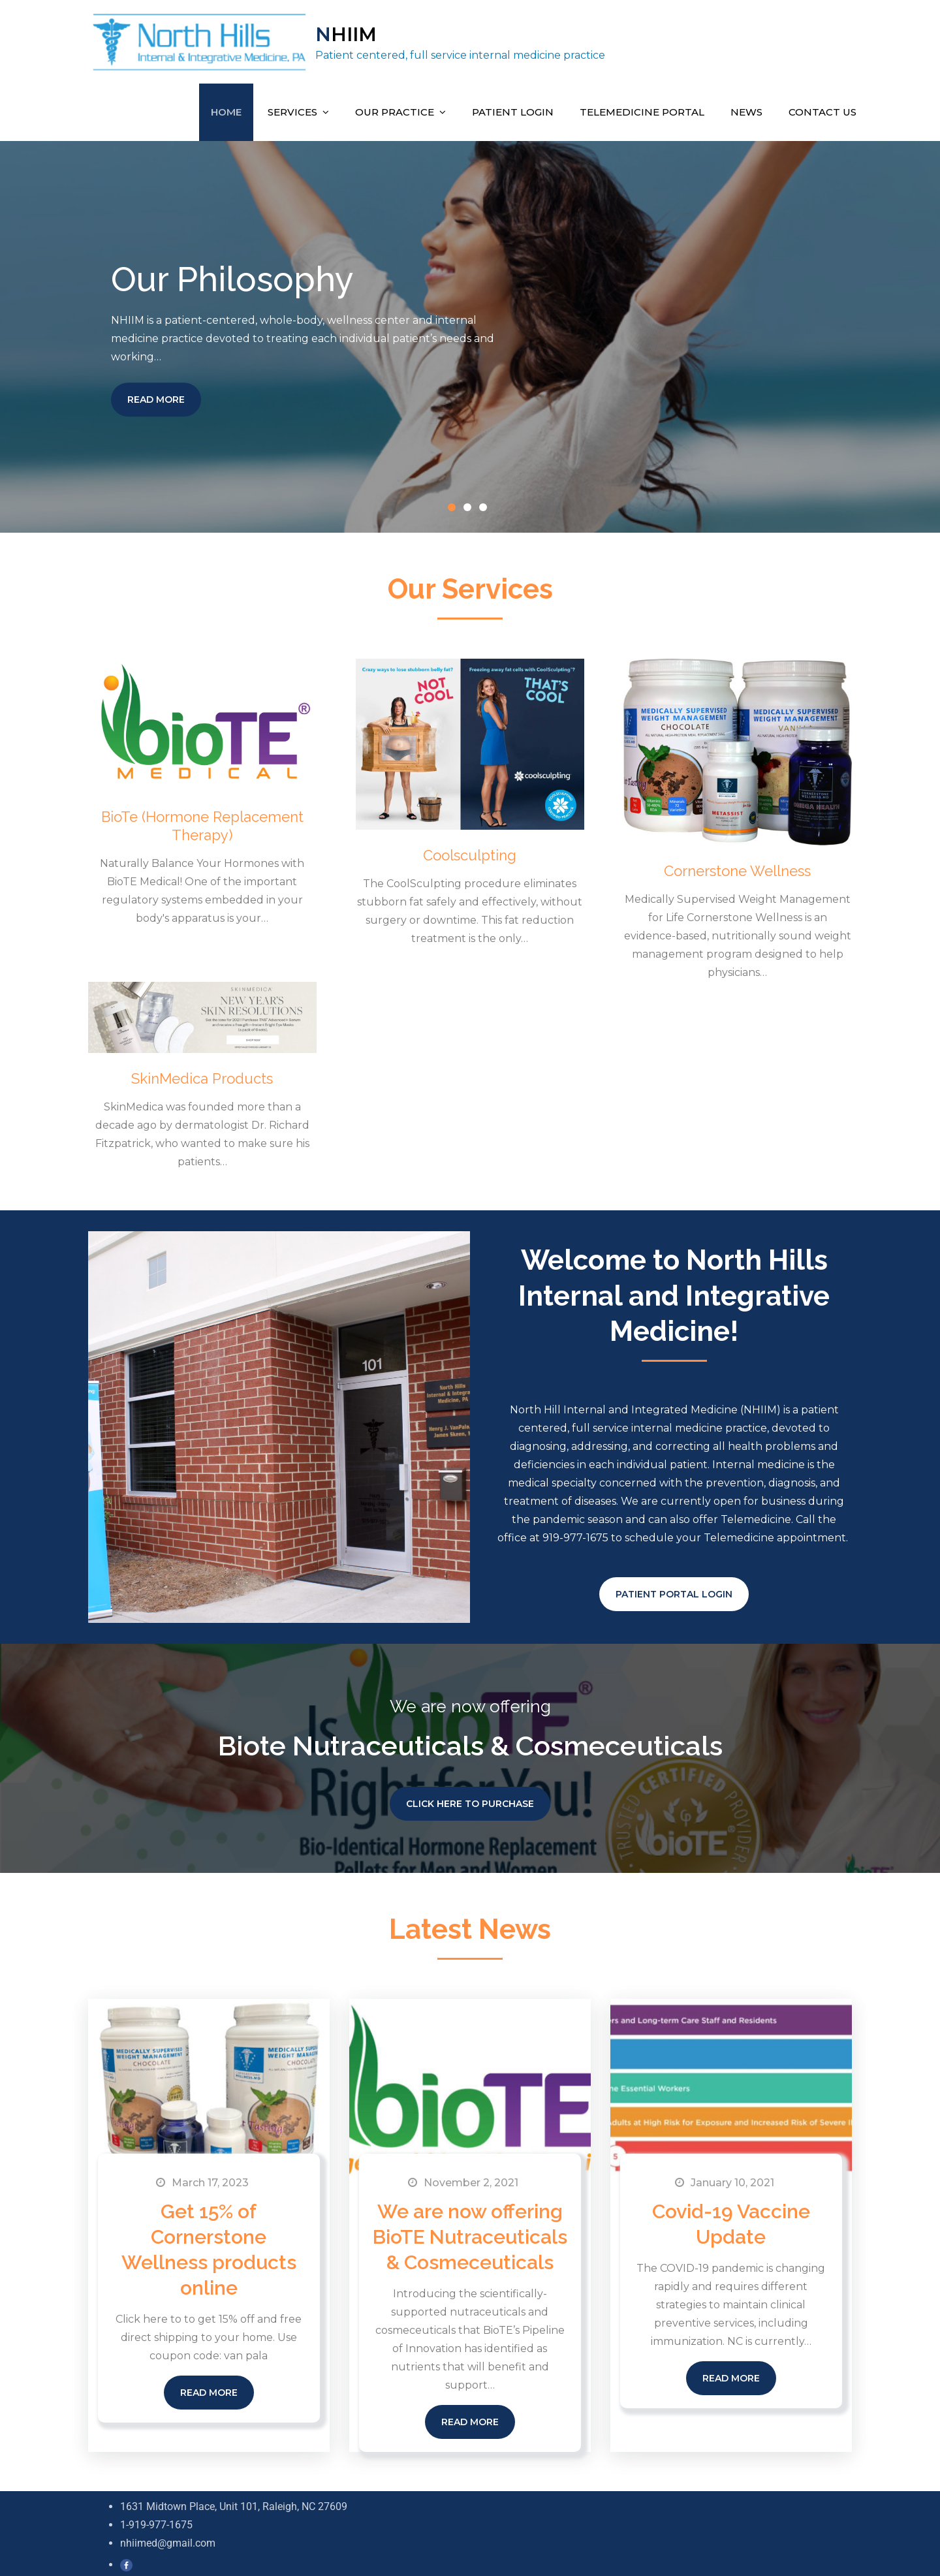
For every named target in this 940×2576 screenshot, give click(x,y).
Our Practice (394, 107)
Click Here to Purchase (470, 1799)
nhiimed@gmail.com (167, 2538)
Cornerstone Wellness (737, 866)
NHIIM (344, 31)
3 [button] (485, 505)
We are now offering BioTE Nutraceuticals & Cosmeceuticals (470, 2232)
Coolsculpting (469, 850)
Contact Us (822, 107)
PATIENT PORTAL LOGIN (674, 1589)
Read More (156, 395)
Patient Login (513, 107)
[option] (470, 332)
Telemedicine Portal (642, 107)
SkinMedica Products (202, 1073)
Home (226, 107)
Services (292, 107)
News (746, 107)
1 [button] (454, 505)
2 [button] (470, 505)
